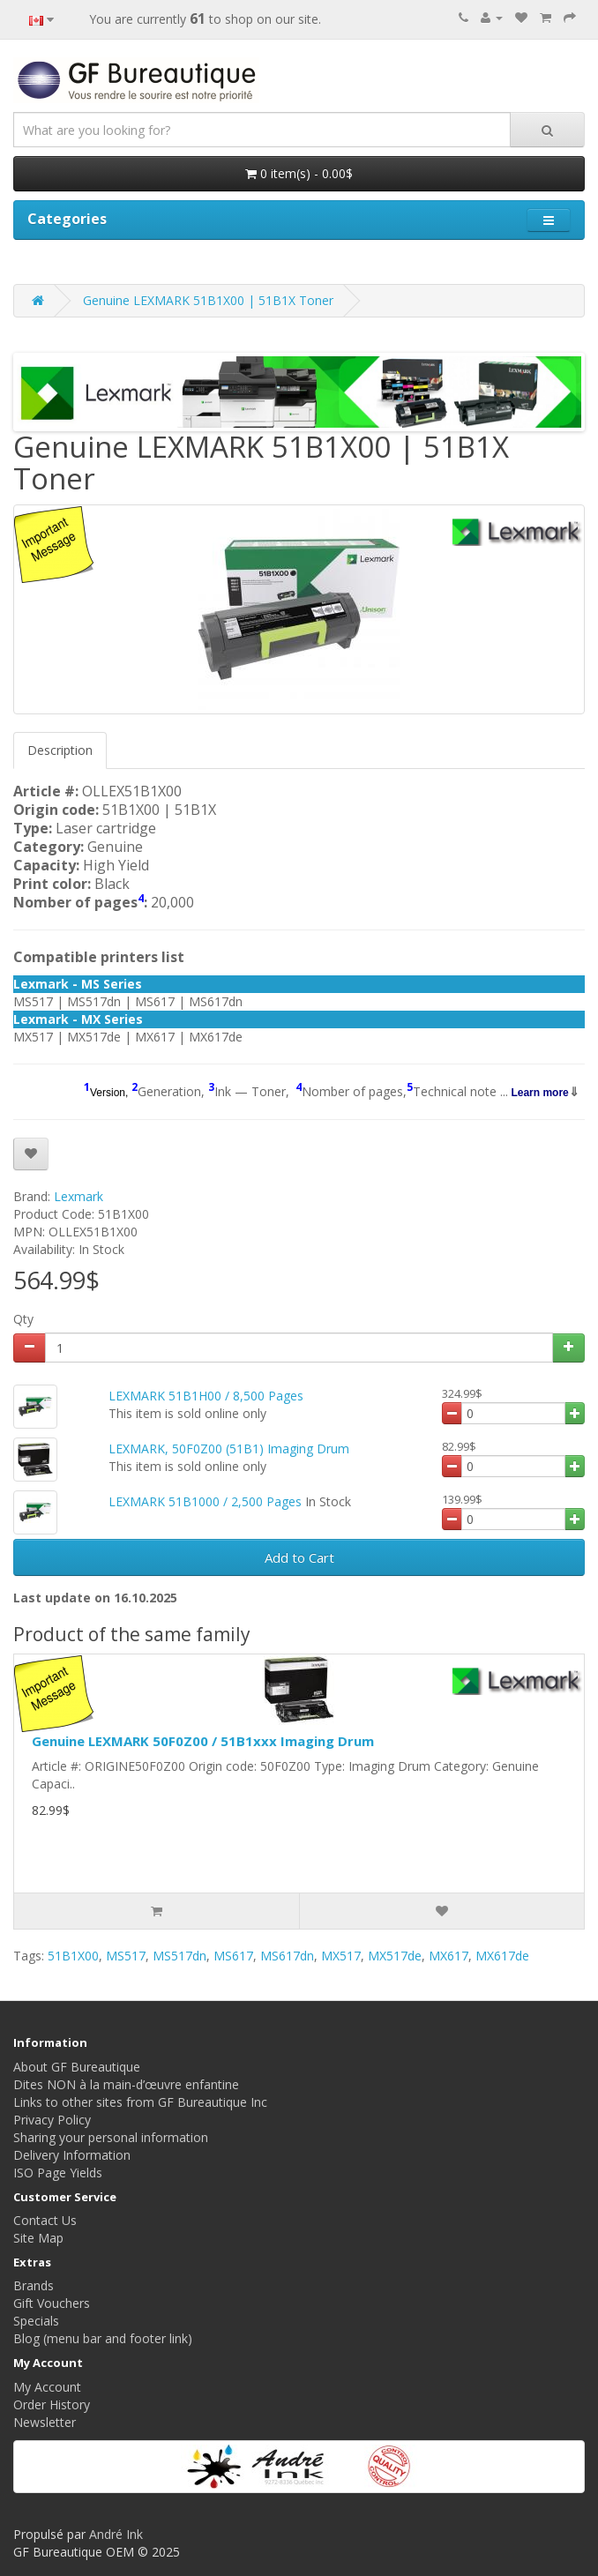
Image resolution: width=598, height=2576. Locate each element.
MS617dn (287, 1955)
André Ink (116, 2534)
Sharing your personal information (110, 2137)
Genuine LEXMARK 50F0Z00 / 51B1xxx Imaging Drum (203, 1741)
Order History (51, 2404)
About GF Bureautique (76, 2066)
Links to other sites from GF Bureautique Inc (140, 2102)
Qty (23, 1318)
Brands (33, 2285)
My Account (47, 2386)
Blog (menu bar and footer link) (102, 2338)
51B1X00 (73, 1955)
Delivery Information (72, 2155)
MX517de (395, 1955)
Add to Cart (299, 1557)
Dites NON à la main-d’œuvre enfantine (126, 2084)
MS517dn (179, 1955)
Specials (36, 2320)
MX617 (448, 1955)
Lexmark (78, 1196)
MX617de (502, 1955)
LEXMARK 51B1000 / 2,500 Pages (205, 1501)
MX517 (341, 1955)
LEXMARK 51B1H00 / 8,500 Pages (205, 1395)
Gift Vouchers (51, 2303)
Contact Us (45, 2220)
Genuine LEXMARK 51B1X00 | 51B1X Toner (208, 300)
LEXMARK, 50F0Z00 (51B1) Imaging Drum (228, 1448)
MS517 (126, 1955)
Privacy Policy (52, 2119)
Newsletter (44, 2422)
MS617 (233, 1955)
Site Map (38, 2237)
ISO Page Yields (57, 2172)
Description (60, 750)
